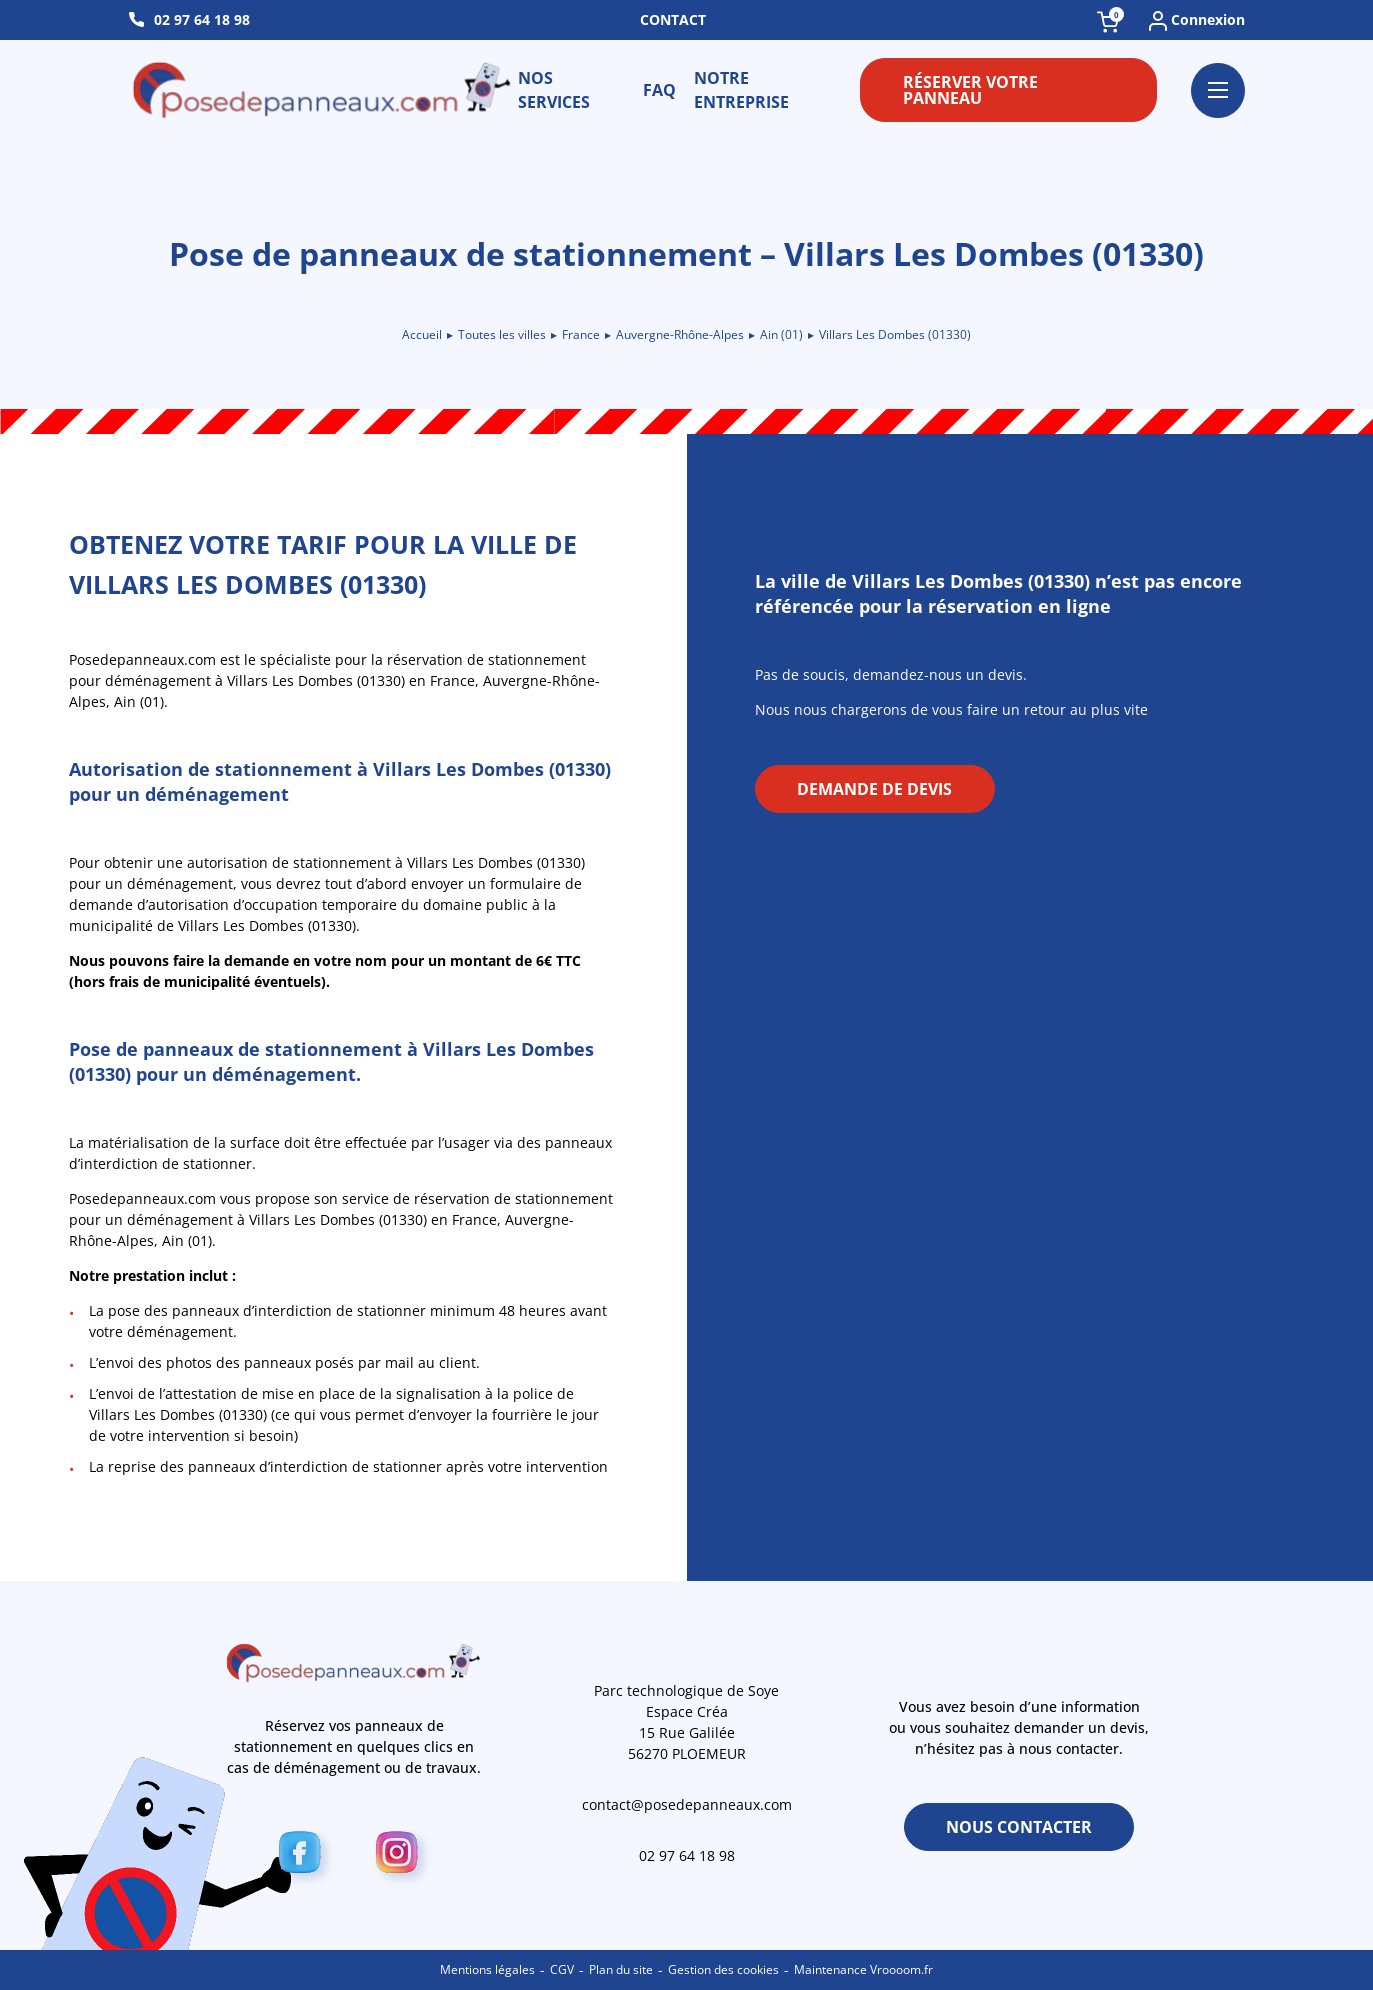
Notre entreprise (741, 90)
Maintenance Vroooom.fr (863, 1969)
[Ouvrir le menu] (1218, 90)
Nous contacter (1019, 1827)
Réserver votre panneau (970, 90)
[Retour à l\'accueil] (324, 90)
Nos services (554, 90)
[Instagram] (402, 1856)
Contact (673, 19)
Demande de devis (874, 789)
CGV (562, 1969)
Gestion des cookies (723, 1969)
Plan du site (621, 1969)
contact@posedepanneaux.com (687, 1804)
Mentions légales (487, 1969)
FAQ (659, 90)
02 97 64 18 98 (202, 19)
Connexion (1197, 20)
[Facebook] (305, 1856)
